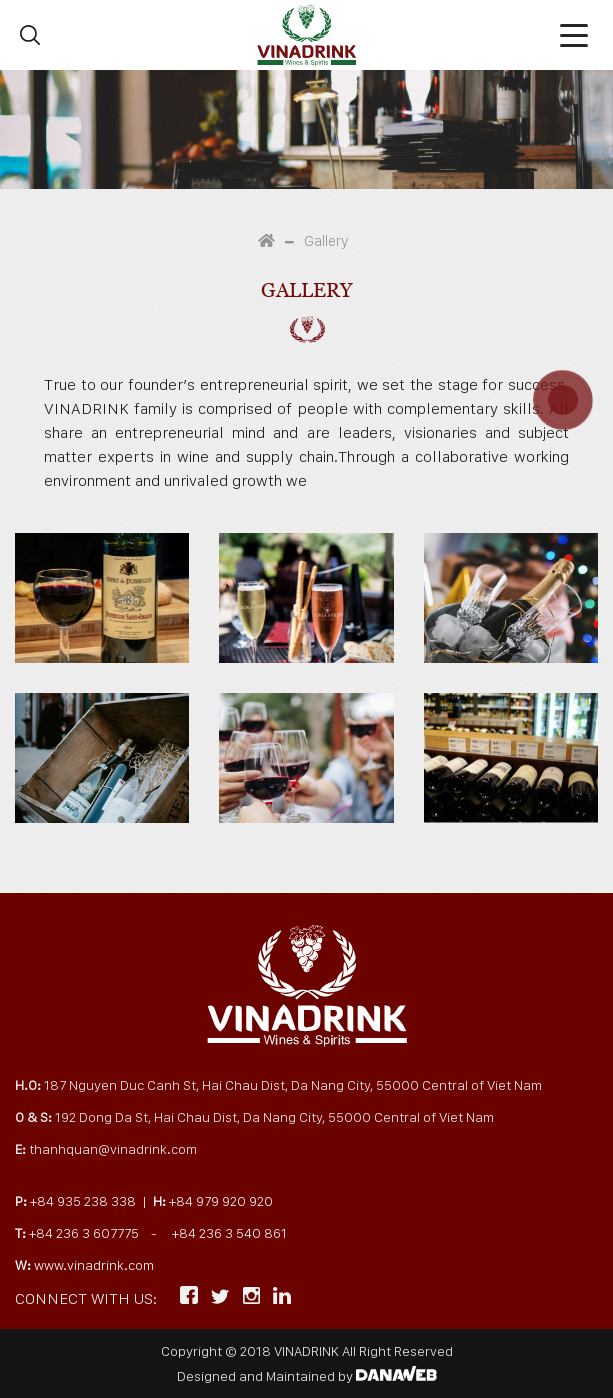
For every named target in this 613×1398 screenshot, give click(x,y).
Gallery (326, 241)
